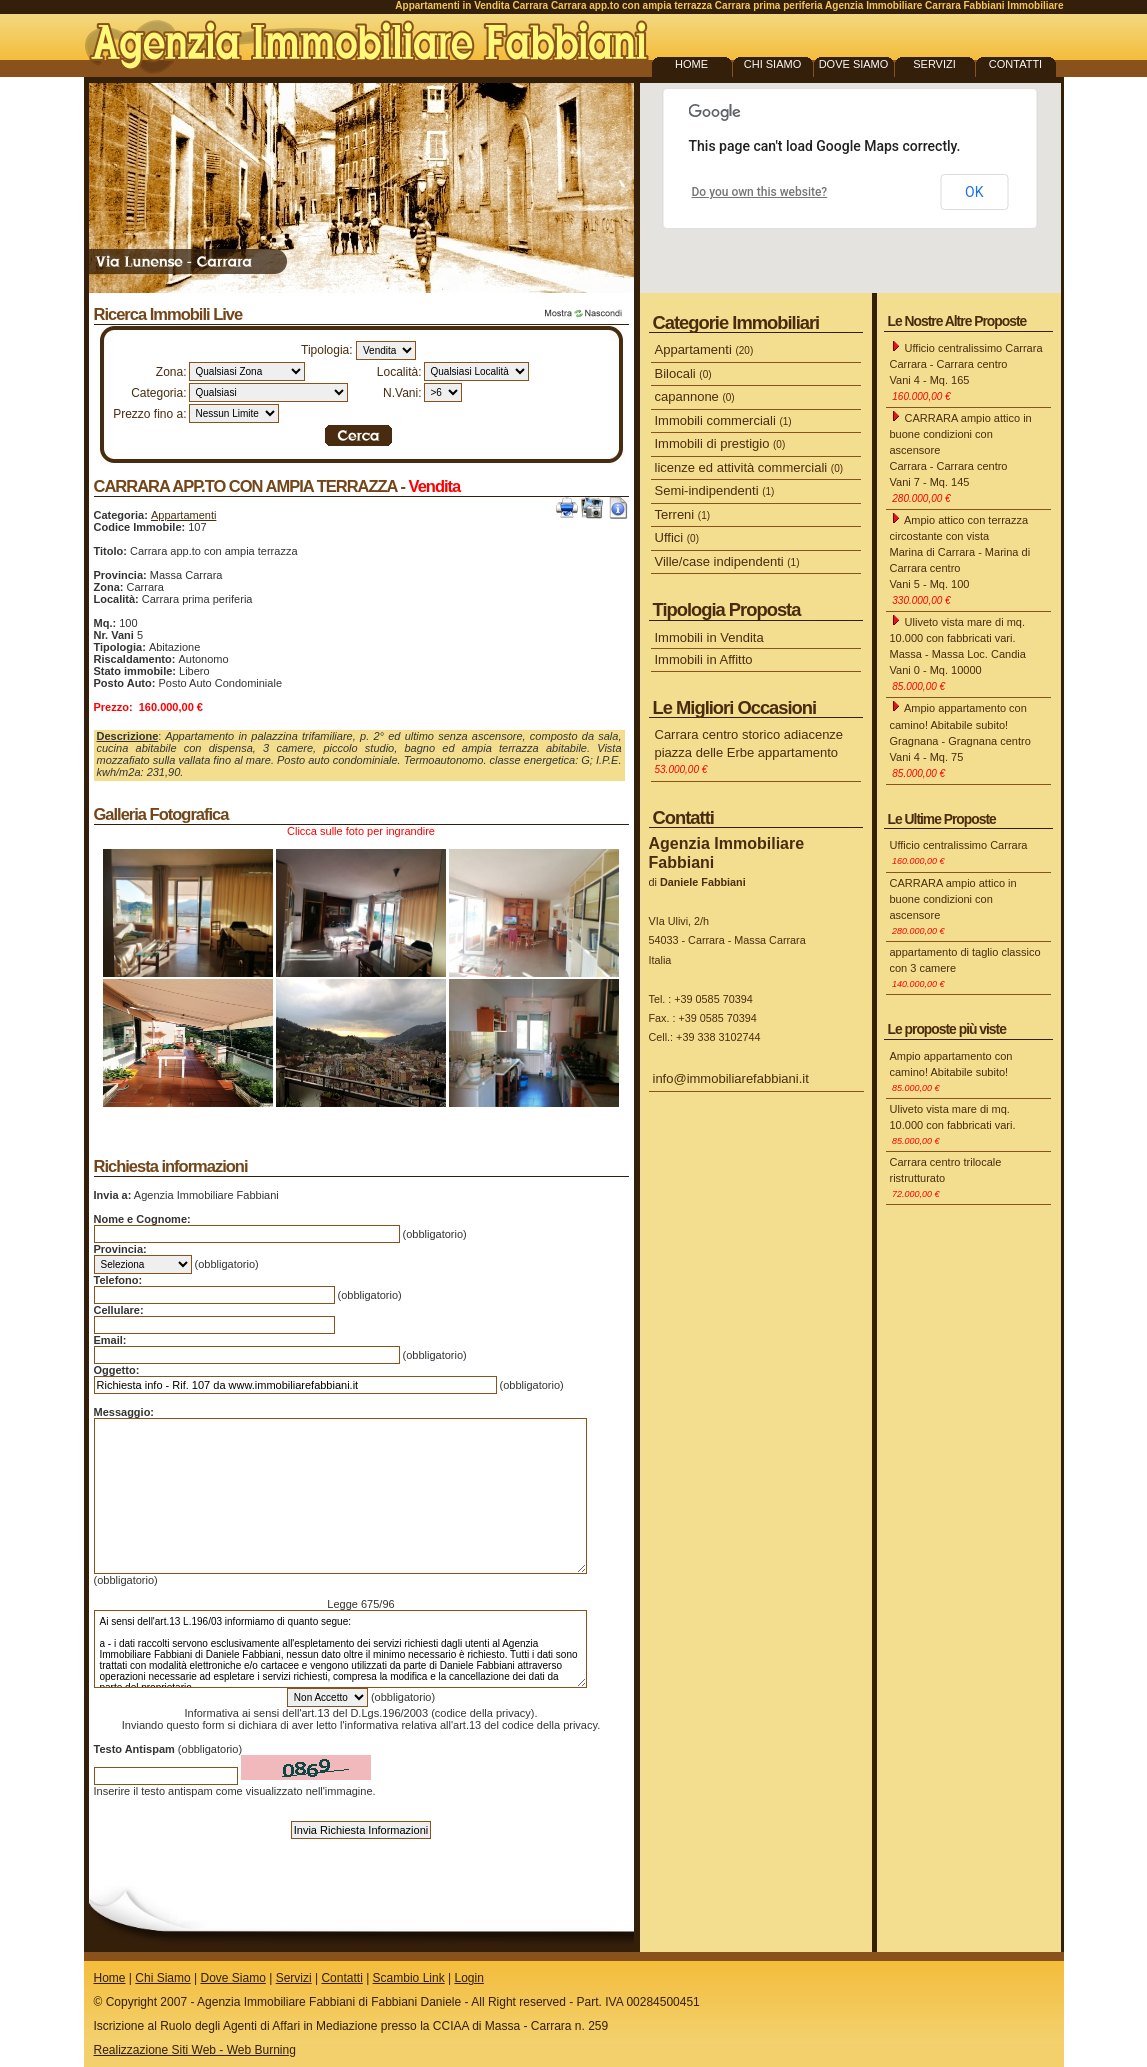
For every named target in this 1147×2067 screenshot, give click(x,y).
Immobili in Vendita (709, 637)
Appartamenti (183, 515)
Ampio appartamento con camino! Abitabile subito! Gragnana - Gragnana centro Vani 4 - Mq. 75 (960, 739)
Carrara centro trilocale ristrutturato (946, 1177)
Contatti (341, 1978)
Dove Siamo (232, 1978)
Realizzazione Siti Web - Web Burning (195, 2050)
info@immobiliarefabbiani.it (731, 1078)
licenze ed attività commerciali (749, 467)
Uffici (677, 537)
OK (974, 192)
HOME (691, 64)
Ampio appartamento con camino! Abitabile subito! (951, 1071)
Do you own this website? (760, 192)
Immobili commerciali (723, 420)
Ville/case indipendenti (727, 561)
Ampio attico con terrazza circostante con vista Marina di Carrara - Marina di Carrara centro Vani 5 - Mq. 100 (960, 559)
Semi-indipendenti (715, 490)
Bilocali (683, 373)
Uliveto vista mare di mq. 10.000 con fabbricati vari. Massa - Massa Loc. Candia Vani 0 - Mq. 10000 (958, 653)
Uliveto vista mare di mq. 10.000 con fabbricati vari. (953, 1124)
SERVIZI (934, 64)
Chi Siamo (162, 1978)
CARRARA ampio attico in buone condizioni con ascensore (953, 906)
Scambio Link (409, 1978)
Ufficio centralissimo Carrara (959, 852)
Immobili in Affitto (704, 659)
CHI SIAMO (772, 64)
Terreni (683, 514)
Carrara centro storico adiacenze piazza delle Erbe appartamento (749, 751)
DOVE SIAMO (854, 64)
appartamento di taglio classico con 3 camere (965, 967)
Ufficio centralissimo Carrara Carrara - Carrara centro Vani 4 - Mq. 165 (966, 371)
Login (468, 1978)
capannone (695, 396)
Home (110, 1978)
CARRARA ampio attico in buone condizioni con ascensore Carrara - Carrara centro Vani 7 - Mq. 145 (961, 457)
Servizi (294, 1978)
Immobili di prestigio (720, 443)
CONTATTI (1015, 64)
